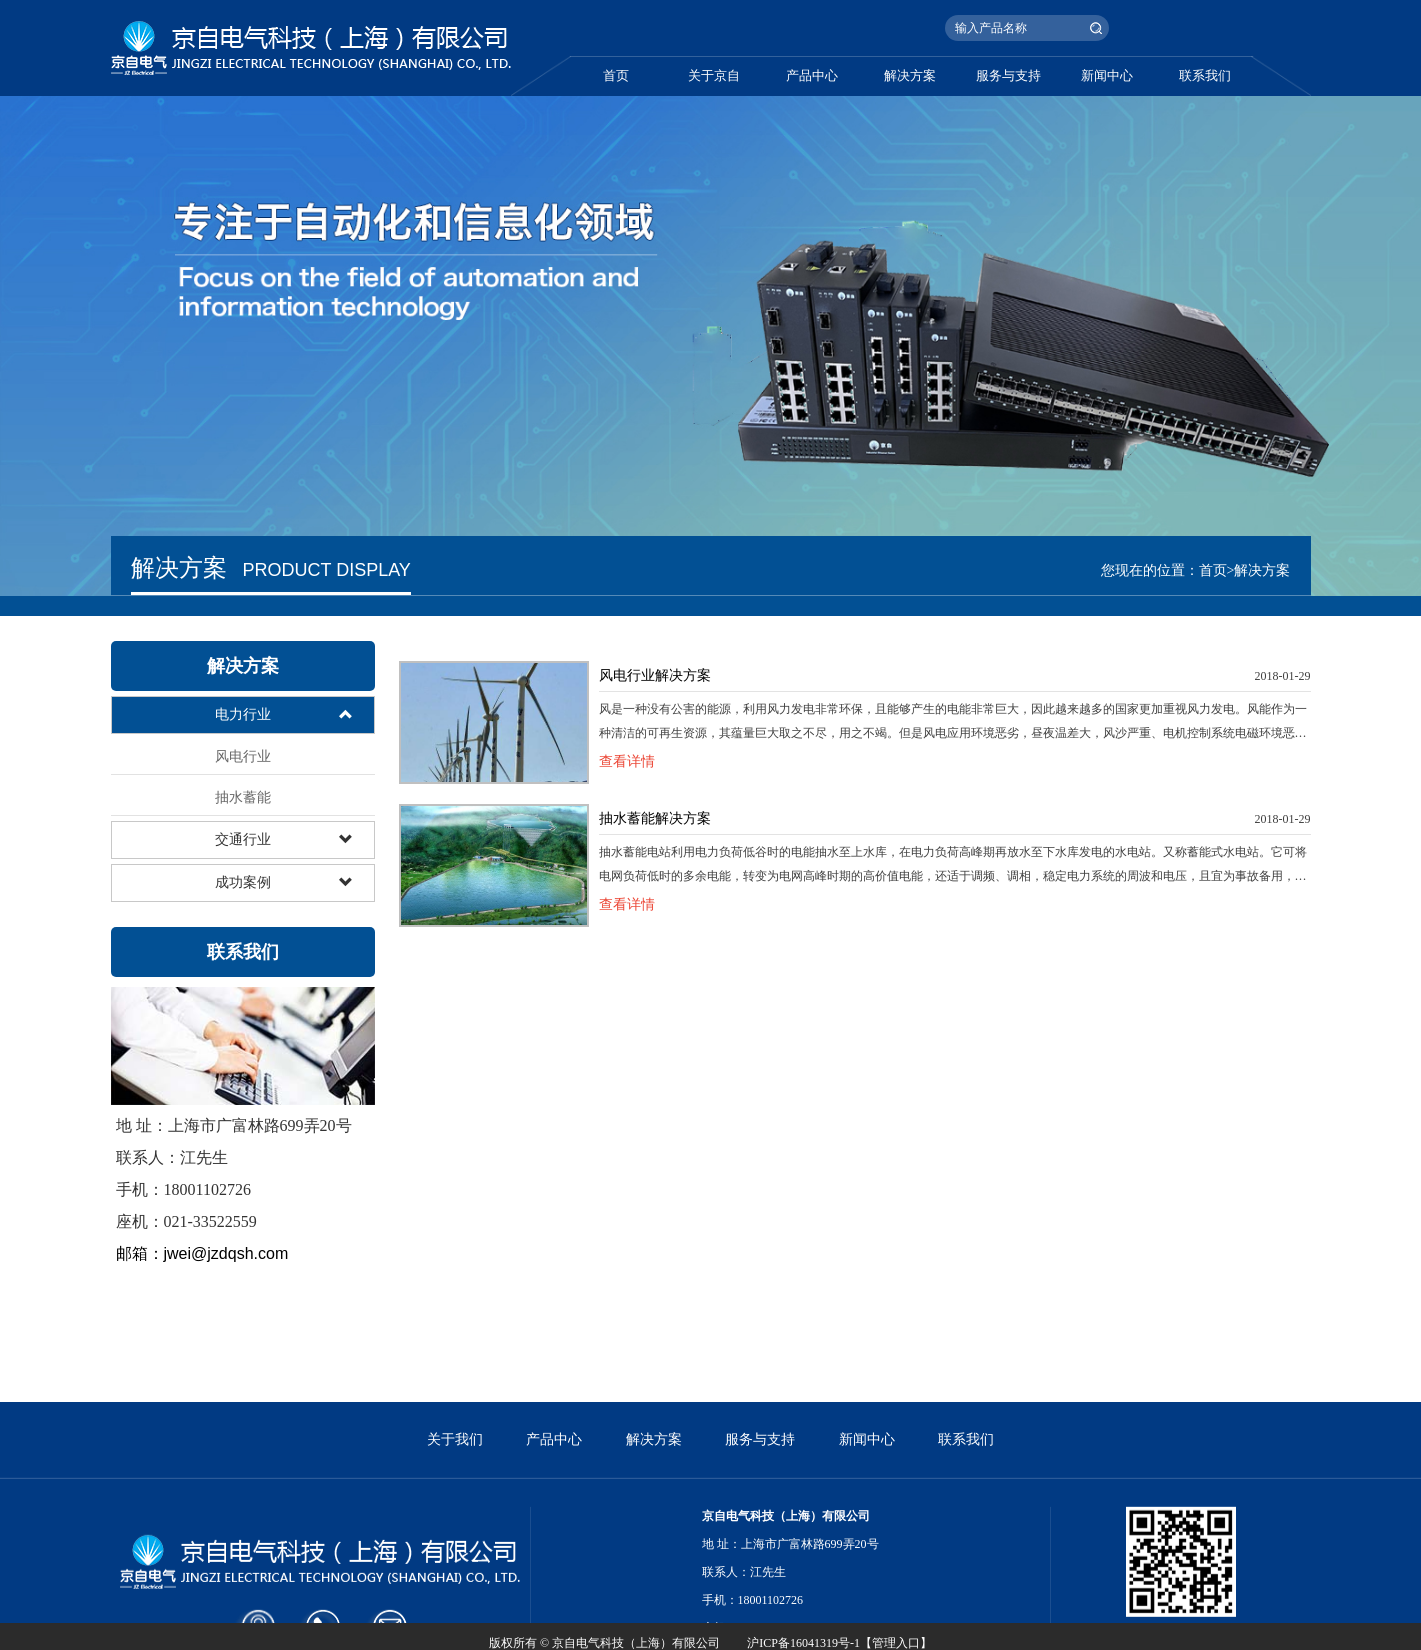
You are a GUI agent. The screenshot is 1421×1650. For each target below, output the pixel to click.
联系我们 (1205, 75)
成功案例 (243, 882)
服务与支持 (1008, 75)
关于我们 (455, 1501)
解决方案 (910, 75)
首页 (616, 75)
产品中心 (812, 75)
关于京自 (714, 75)
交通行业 (243, 839)
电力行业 (243, 714)
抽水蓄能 (243, 797)
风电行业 (243, 756)
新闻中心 (1107, 75)
